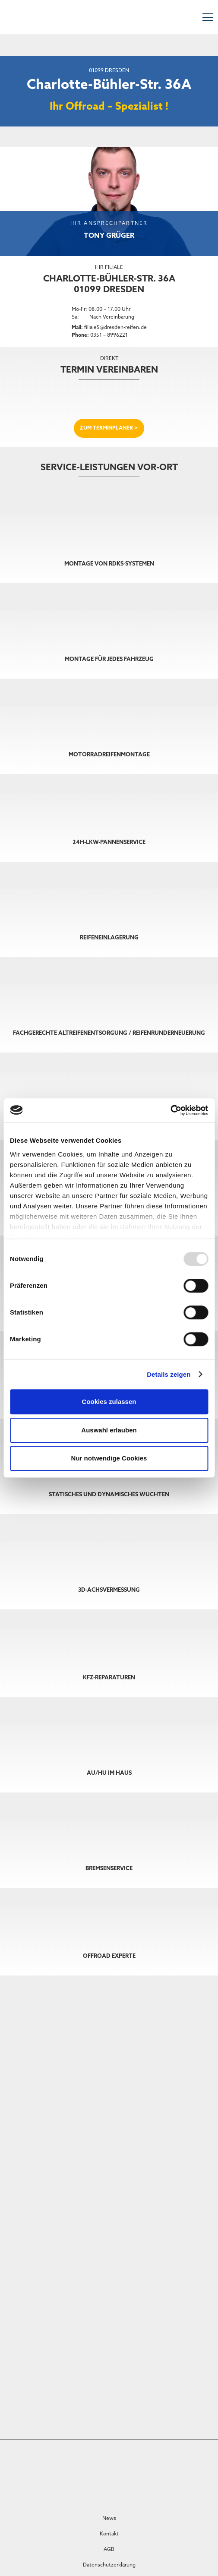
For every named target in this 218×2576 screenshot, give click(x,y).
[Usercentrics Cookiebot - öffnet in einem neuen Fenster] (170, 1110)
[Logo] (201, 2473)
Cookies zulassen (109, 1401)
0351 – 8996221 (109, 335)
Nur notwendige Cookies (109, 1458)
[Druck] (159, 2469)
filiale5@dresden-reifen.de (115, 328)
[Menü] (207, 17)
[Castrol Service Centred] (75, 2471)
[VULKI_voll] (117, 2473)
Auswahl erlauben (108, 1430)
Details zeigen (168, 1374)
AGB (109, 2550)
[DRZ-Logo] (16, 17)
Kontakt (109, 2534)
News (109, 2519)
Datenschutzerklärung (109, 2565)
